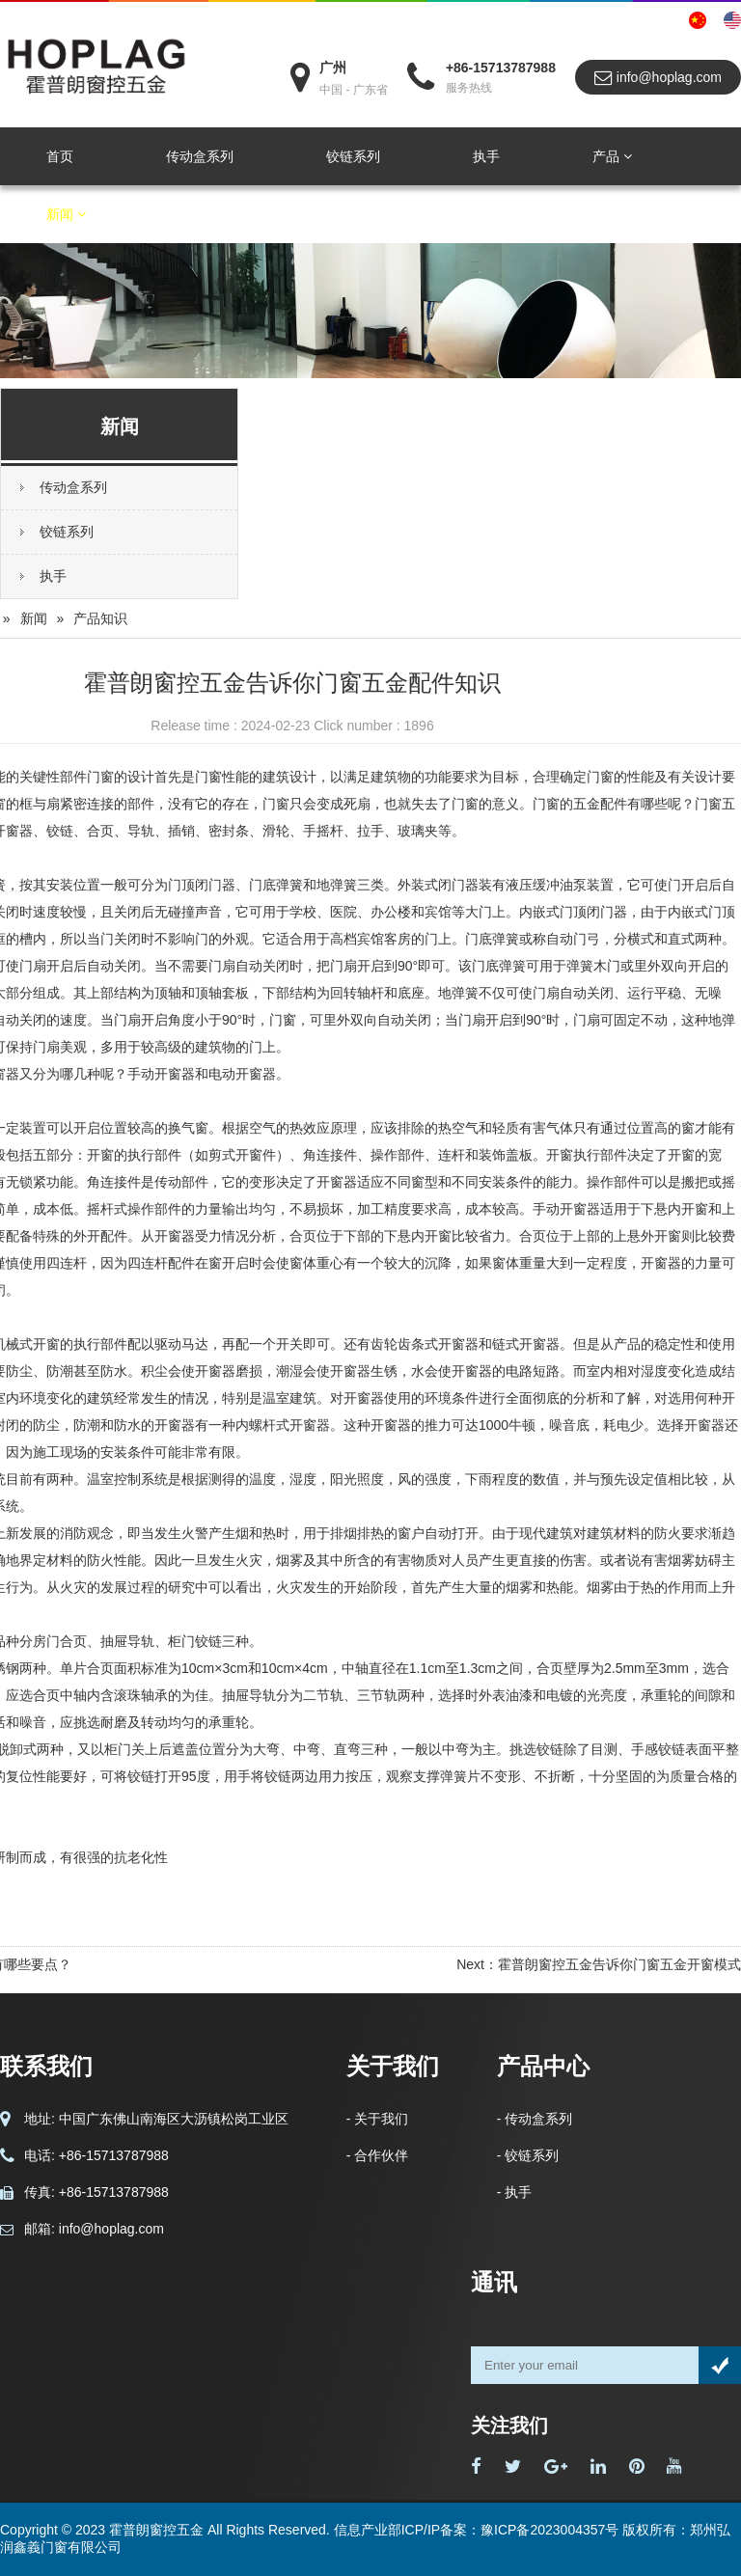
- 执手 (515, 2192)
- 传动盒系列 (535, 2118)
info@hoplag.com (658, 77)
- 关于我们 (377, 2118)
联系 (324, 214)
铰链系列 (353, 156)
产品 (612, 156)
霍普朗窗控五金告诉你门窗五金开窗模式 (619, 1964)
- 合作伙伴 (377, 2155)
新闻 (66, 214)
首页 (59, 156)
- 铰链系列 (528, 2155)
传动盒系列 (199, 156)
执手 (486, 156)
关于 (198, 214)
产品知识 (100, 618)
